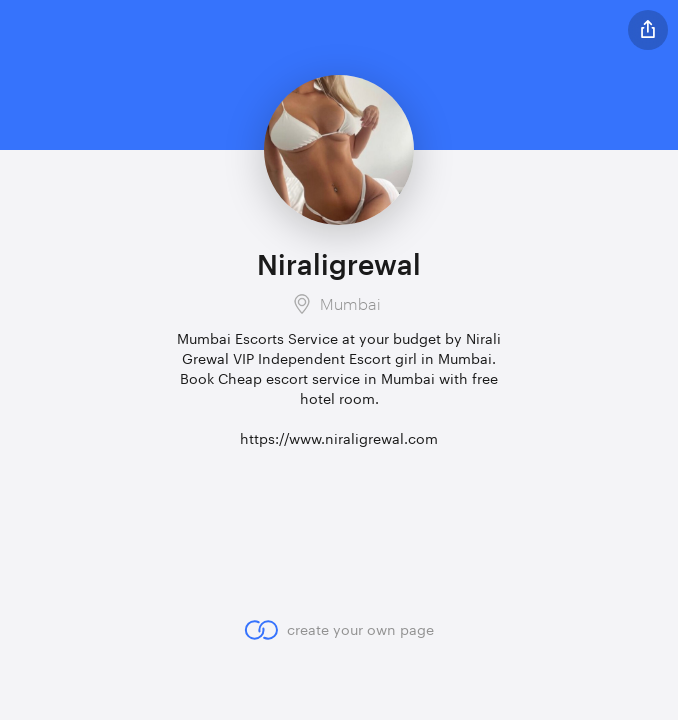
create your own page (338, 630)
